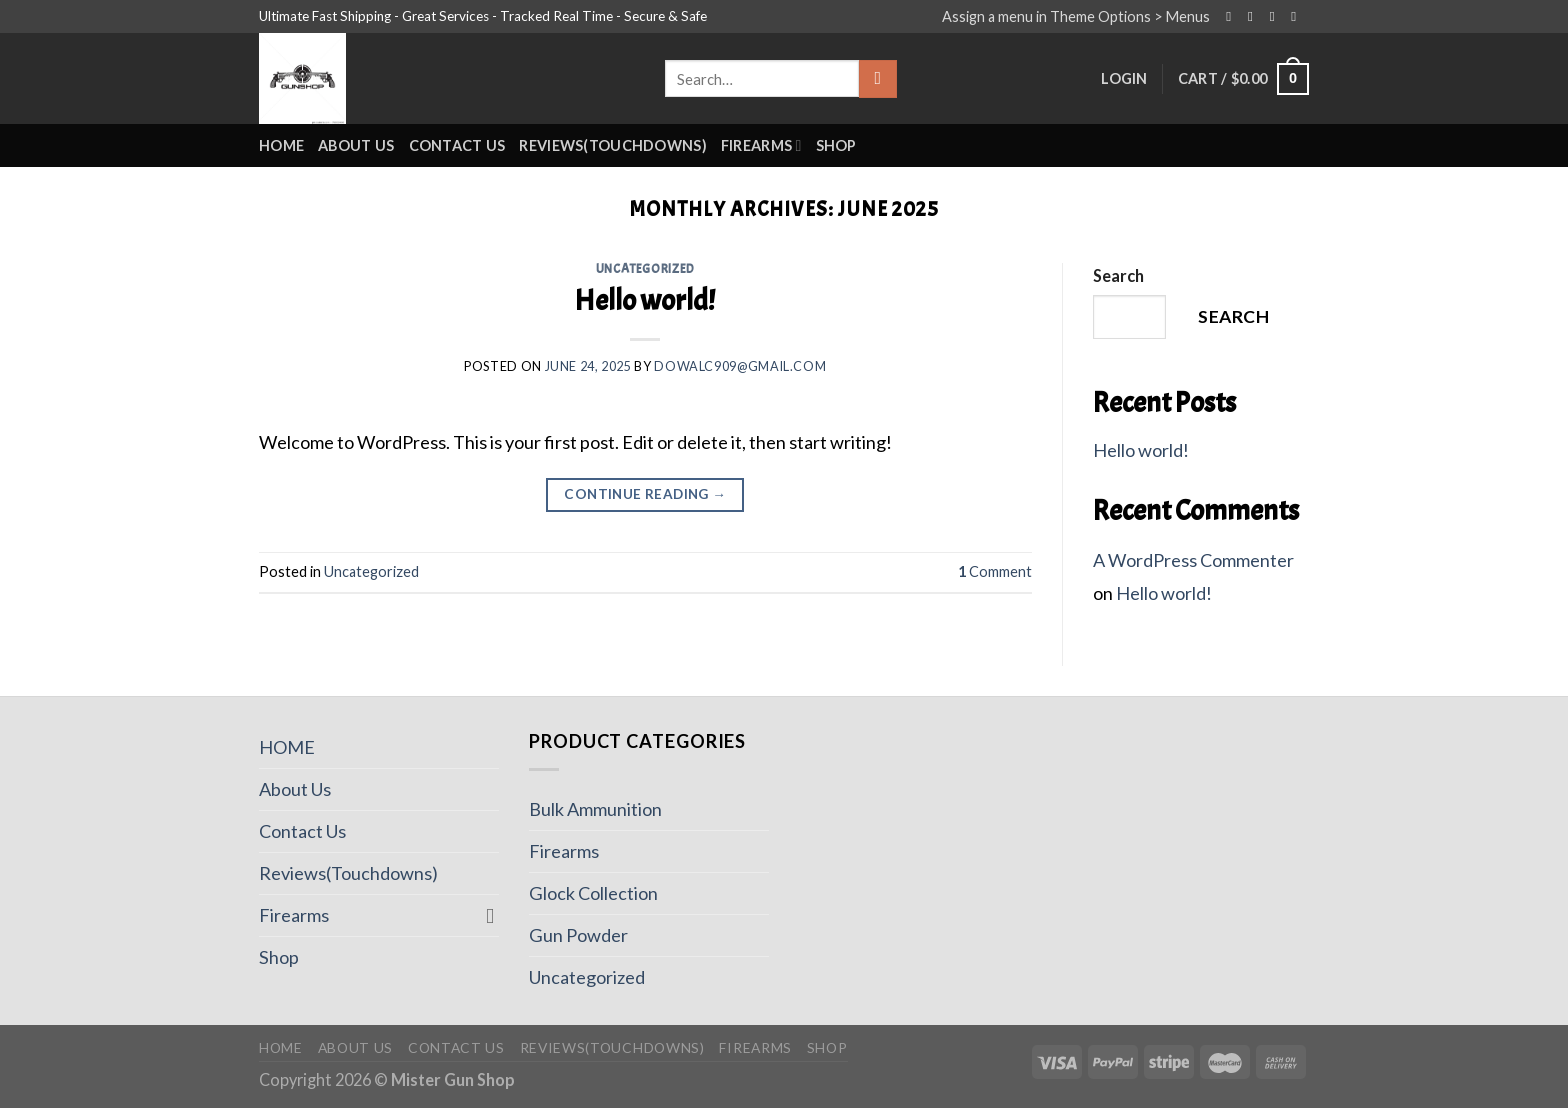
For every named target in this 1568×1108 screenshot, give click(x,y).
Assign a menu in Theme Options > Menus (1076, 16)
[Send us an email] (1298, 16)
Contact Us (457, 145)
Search (1118, 275)
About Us (356, 145)
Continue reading (645, 495)
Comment (995, 571)
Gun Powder (578, 935)
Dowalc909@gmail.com (740, 366)
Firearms (761, 145)
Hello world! (645, 300)
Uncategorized (645, 269)
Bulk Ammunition (595, 809)
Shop (836, 145)
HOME (281, 145)
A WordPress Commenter (1193, 560)
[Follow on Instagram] (1255, 16)
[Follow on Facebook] (1233, 16)
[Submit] (877, 79)
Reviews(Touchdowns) (613, 145)
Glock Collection (593, 893)
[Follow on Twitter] (1277, 16)
